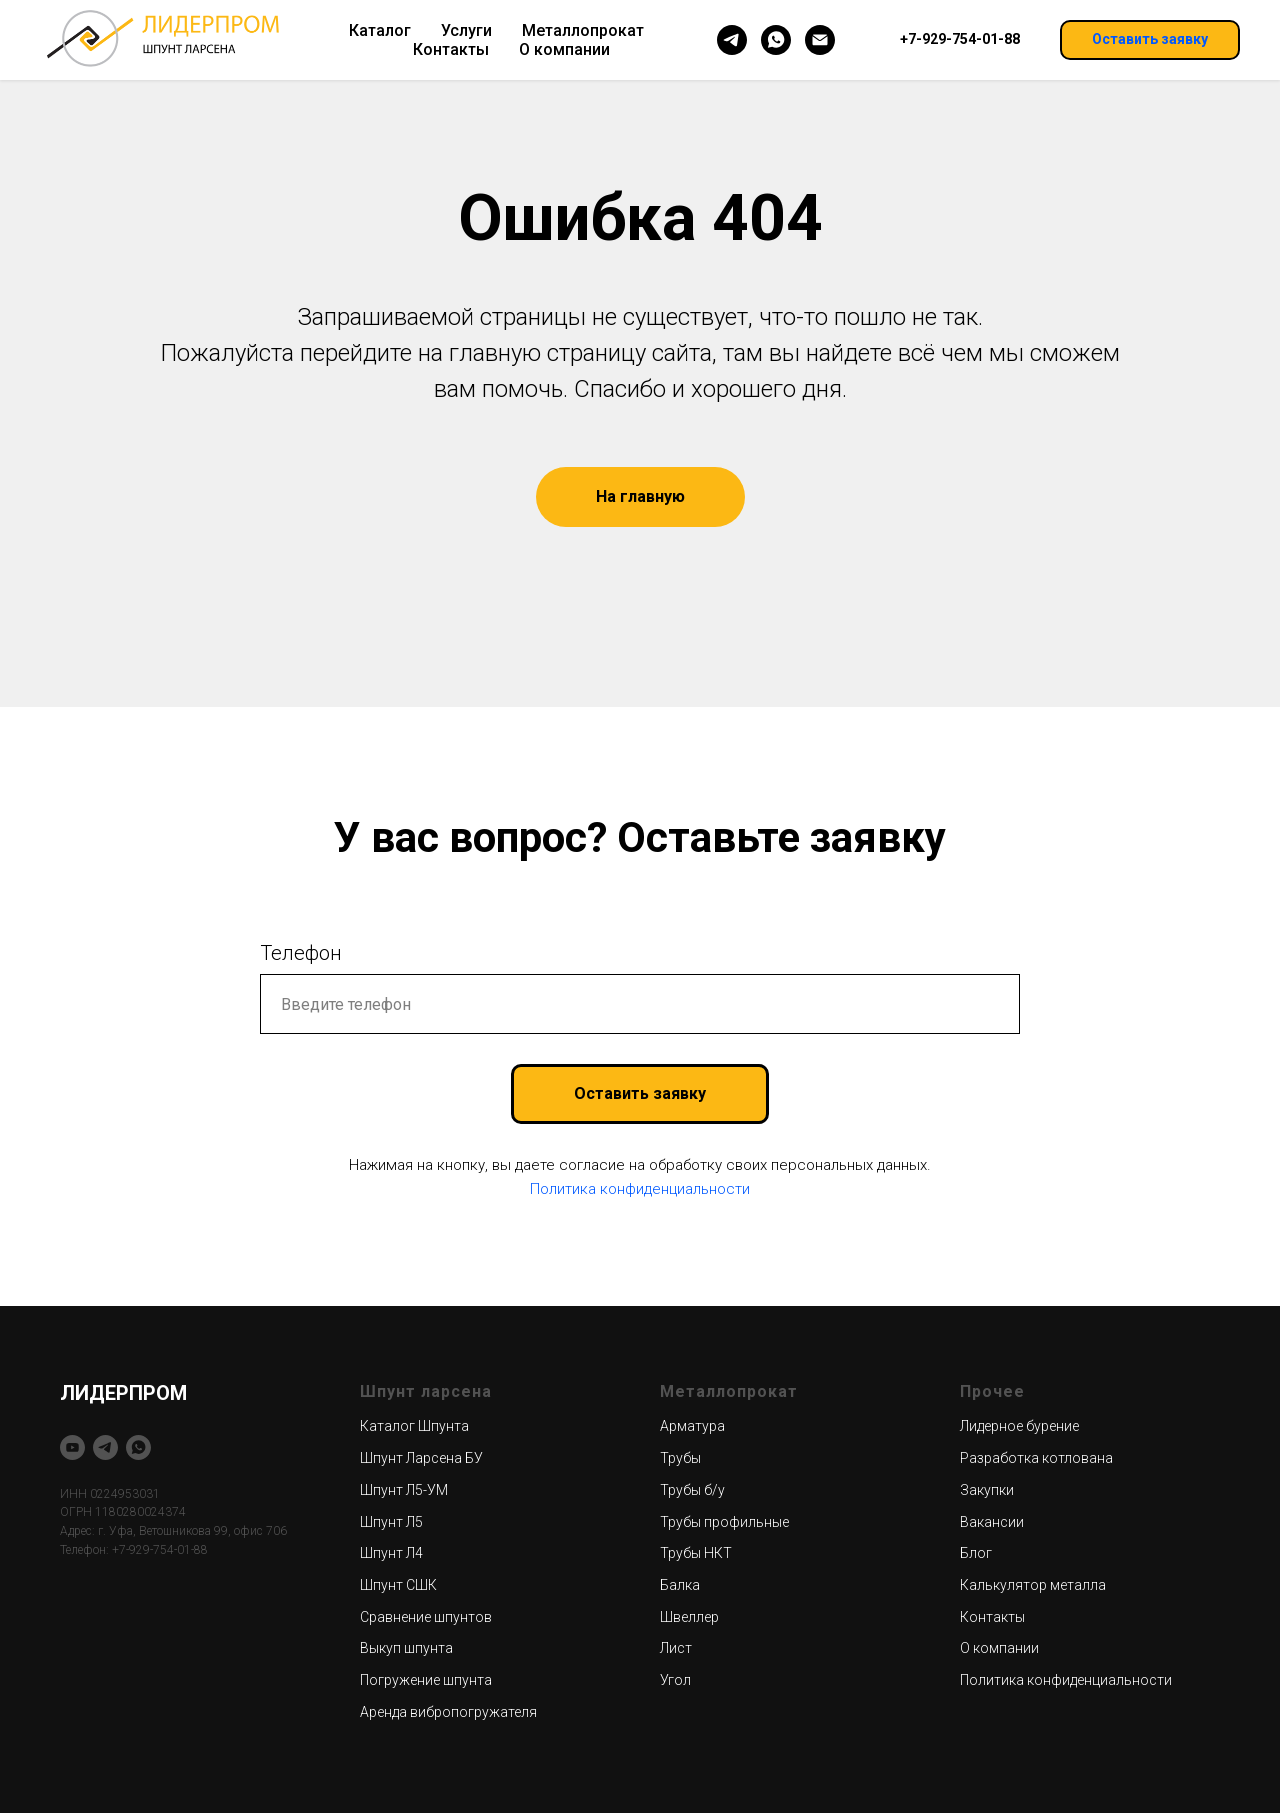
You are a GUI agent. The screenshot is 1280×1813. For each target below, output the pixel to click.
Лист (676, 1648)
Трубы (680, 1458)
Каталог (380, 30)
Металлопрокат (583, 30)
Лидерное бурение (1019, 1426)
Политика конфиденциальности (640, 1189)
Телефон (301, 953)
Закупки (987, 1490)
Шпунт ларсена (426, 1391)
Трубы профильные (724, 1522)
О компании (564, 49)
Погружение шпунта (426, 1680)
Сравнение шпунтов (426, 1617)
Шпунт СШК (398, 1585)
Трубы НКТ (696, 1553)
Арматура (692, 1426)
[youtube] (72, 1447)
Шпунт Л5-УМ (404, 1490)
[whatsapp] (776, 40)
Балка (680, 1585)
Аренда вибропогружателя (448, 1712)
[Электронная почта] (820, 40)
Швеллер (689, 1617)
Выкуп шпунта (406, 1648)
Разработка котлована (1036, 1458)
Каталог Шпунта (414, 1426)
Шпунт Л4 (391, 1553)
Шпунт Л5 (391, 1522)
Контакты (451, 49)
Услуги (466, 30)
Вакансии (992, 1522)
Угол (675, 1680)
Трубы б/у (692, 1490)
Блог (976, 1553)
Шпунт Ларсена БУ (421, 1458)
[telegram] (732, 40)
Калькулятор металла (1033, 1585)
